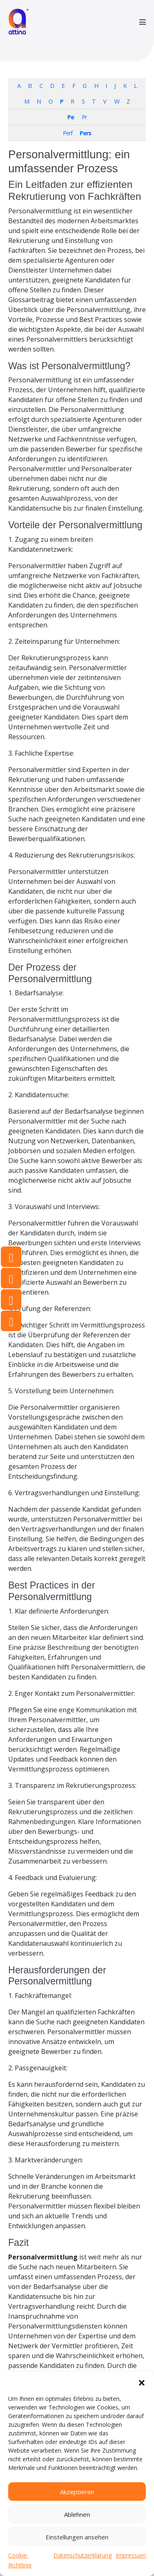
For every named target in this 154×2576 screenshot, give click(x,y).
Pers (85, 133)
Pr (84, 117)
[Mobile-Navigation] (142, 21)
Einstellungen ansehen (77, 2537)
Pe (70, 117)
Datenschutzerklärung (82, 2555)
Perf (67, 133)
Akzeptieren (77, 2492)
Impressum (131, 2555)
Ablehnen (77, 2514)
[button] (142, 2382)
